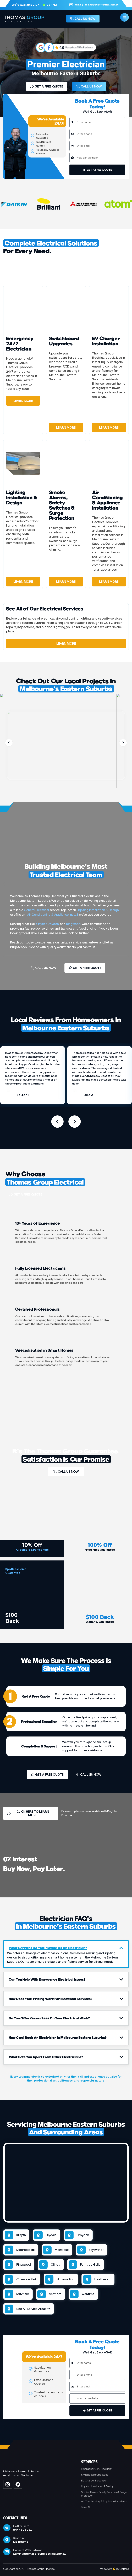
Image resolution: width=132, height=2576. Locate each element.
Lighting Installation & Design (98, 910)
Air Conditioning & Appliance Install (52, 914)
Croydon (52, 924)
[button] (9, 743)
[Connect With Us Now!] (6, 2551)
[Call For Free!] (6, 2527)
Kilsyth (40, 924)
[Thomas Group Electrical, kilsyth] (66, 2182)
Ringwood (73, 924)
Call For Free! (21, 2526)
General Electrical (36, 910)
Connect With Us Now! (27, 2550)
